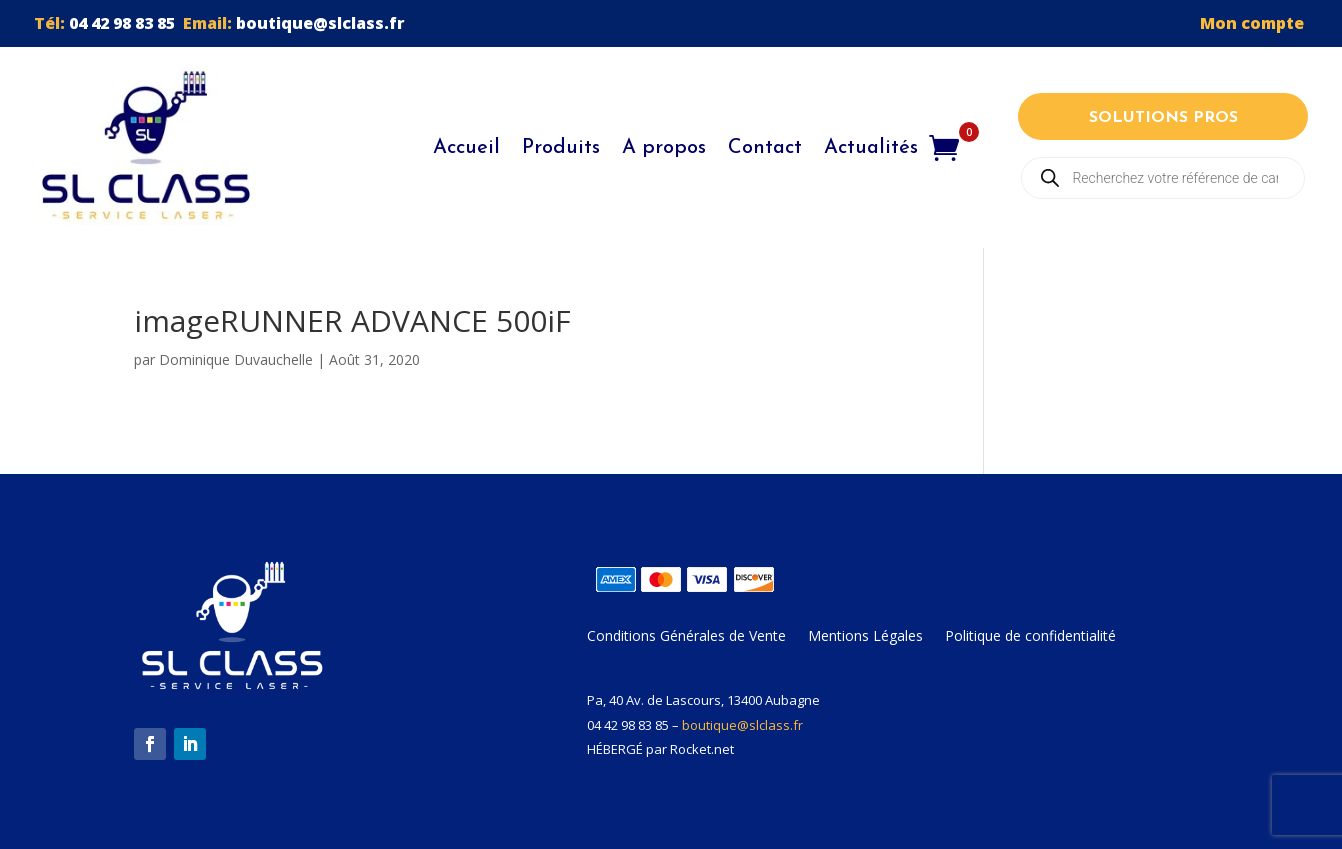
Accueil (466, 148)
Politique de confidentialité (1030, 637)
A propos (664, 148)
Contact (765, 148)
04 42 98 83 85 (122, 23)
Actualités (871, 148)
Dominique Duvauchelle (236, 359)
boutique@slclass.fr (320, 23)
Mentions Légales (865, 637)
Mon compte (1254, 23)
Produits (561, 148)
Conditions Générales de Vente (686, 637)
